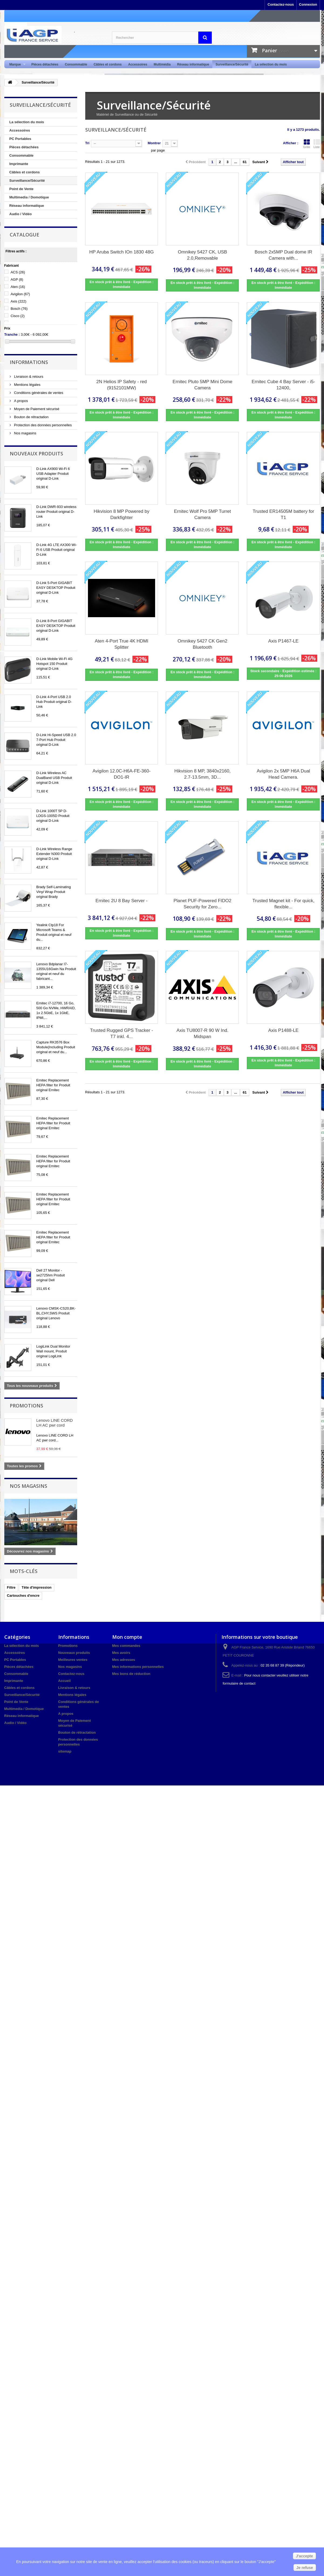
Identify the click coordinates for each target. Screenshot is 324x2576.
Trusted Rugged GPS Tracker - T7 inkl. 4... (121, 1033)
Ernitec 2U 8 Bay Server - (122, 900)
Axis (18, 301)
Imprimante (18, 164)
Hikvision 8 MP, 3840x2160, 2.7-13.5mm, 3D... (202, 774)
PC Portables (20, 139)
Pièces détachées (44, 64)
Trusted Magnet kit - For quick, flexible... (284, 903)
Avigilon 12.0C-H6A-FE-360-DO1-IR (122, 774)
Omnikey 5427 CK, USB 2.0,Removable (202, 255)
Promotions (26, 1405)
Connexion (308, 4)
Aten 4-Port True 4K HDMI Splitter (121, 644)
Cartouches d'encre (23, 1595)
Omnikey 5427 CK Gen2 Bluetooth (202, 644)
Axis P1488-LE (283, 1030)
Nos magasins (24, 433)
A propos (20, 401)
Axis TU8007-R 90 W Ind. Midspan (202, 1033)
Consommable (76, 64)
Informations (29, 362)
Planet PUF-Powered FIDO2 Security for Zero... (202, 903)
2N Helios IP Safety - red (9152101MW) (121, 384)
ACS (18, 272)
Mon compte (127, 1637)
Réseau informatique (193, 64)
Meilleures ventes (72, 1660)
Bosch (19, 309)
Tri (87, 143)
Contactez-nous (281, 4)
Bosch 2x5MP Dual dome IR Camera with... (283, 255)
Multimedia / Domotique (29, 197)
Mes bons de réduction (131, 1674)
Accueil (64, 1681)
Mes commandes (126, 1646)
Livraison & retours (28, 377)
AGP (17, 279)
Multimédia (162, 64)
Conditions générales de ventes (38, 393)
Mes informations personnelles (138, 1667)
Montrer (154, 143)
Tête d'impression (37, 1587)
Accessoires (137, 64)
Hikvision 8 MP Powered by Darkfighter (121, 514)
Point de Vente (21, 189)
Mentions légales (26, 385)
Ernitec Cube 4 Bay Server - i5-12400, (283, 384)
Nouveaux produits (36, 453)
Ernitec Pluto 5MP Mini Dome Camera (203, 384)
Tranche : (12, 334)
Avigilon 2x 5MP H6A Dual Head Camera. (283, 774)
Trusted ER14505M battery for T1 (283, 514)
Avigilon (20, 294)
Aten (18, 287)
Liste (316, 144)
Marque (16, 65)
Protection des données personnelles (42, 425)
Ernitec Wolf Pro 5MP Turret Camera (202, 514)
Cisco (18, 316)
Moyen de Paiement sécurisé (36, 409)
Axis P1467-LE (283, 641)
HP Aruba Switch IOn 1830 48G (121, 252)
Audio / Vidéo (20, 214)
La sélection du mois (271, 64)
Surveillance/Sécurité (232, 64)
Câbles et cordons (108, 64)
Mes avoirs (121, 1653)
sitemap (64, 1751)
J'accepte (304, 2556)
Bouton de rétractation (31, 417)
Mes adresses (123, 1660)
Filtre (11, 1587)
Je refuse (304, 2567)
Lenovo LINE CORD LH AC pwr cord (54, 1422)
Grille (306, 144)
